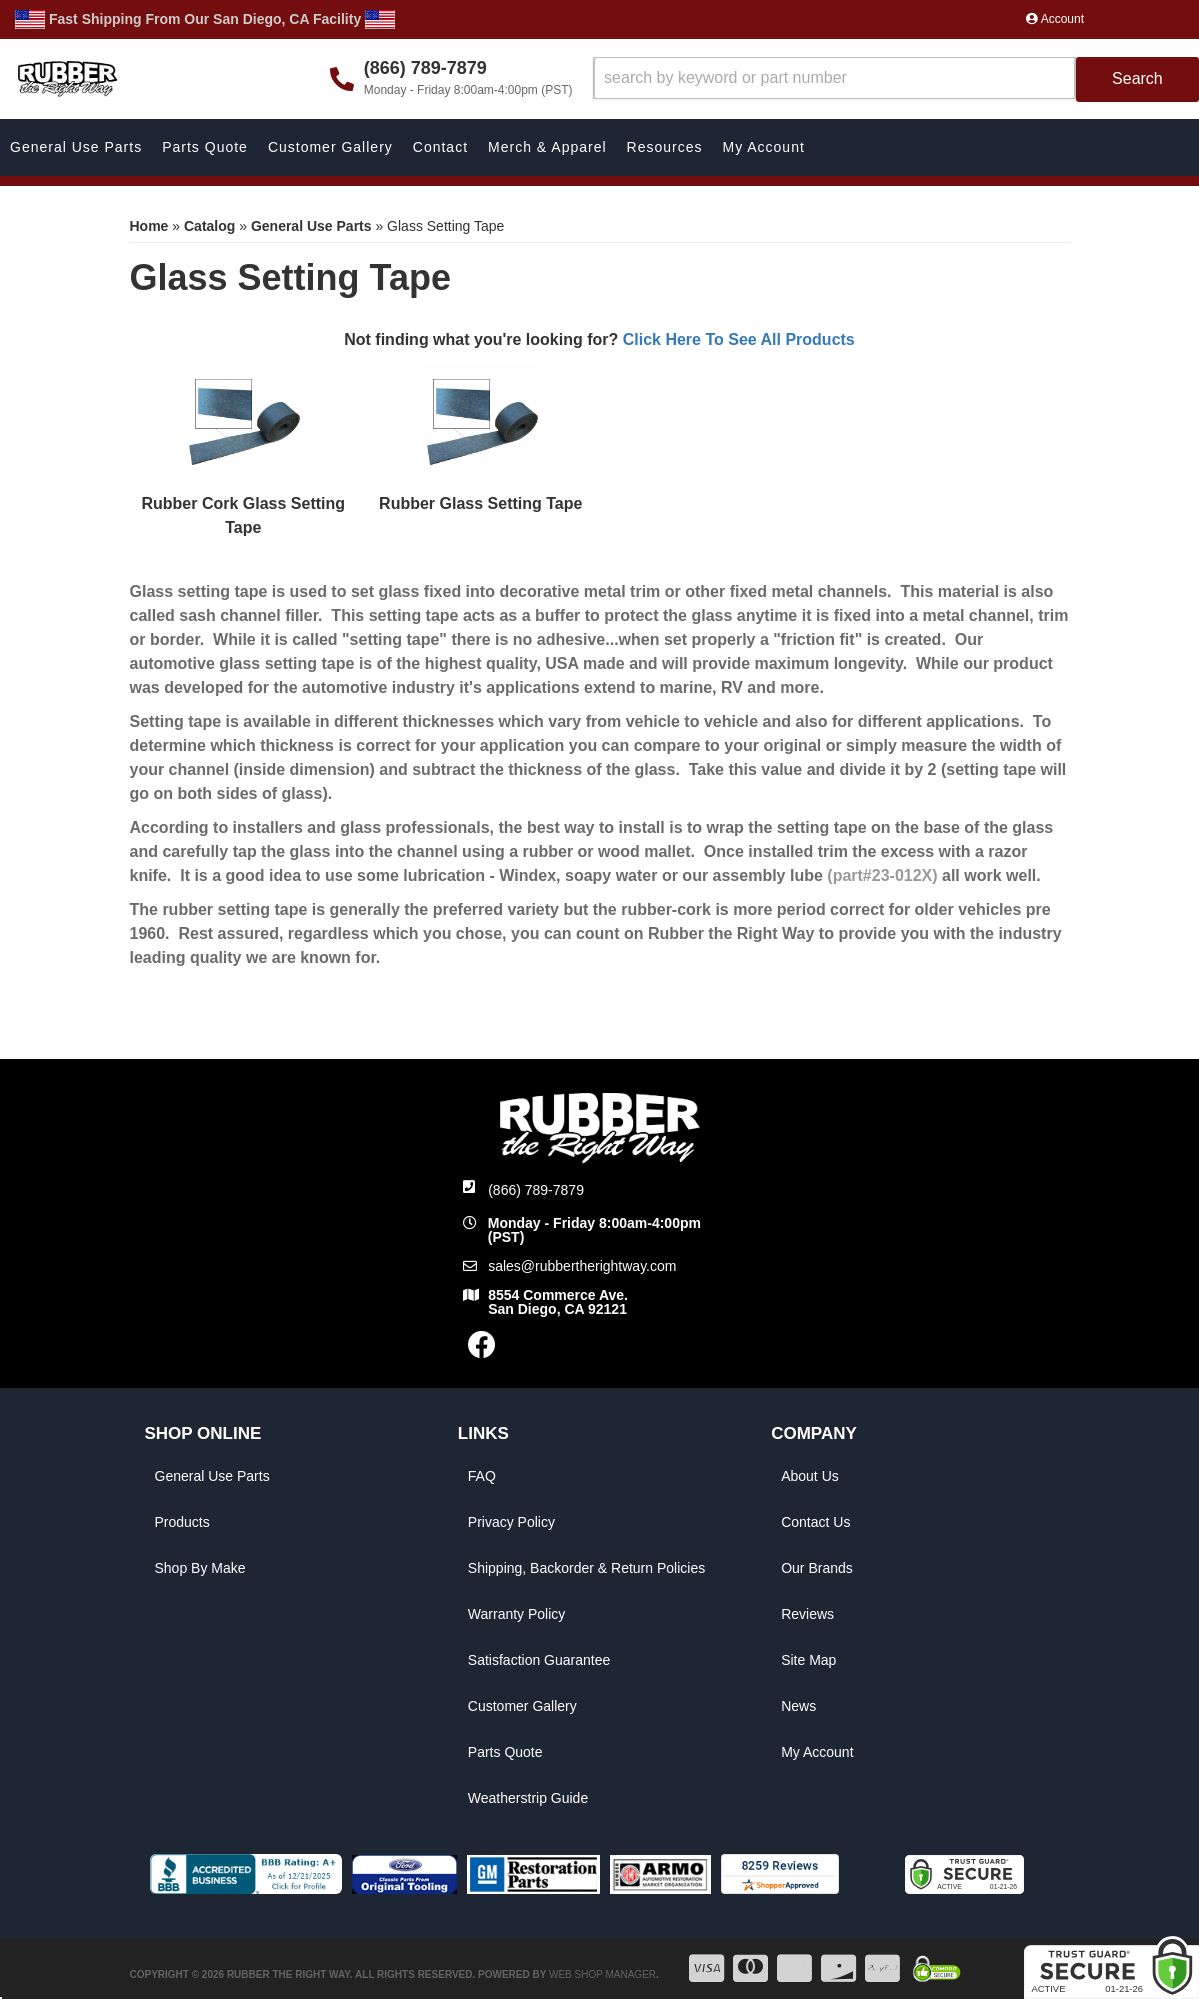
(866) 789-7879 (536, 1190)
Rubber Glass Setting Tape (480, 503)
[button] (896, 79)
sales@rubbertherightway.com (582, 1266)
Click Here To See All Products (739, 339)
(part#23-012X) (882, 875)
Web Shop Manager (602, 1974)
